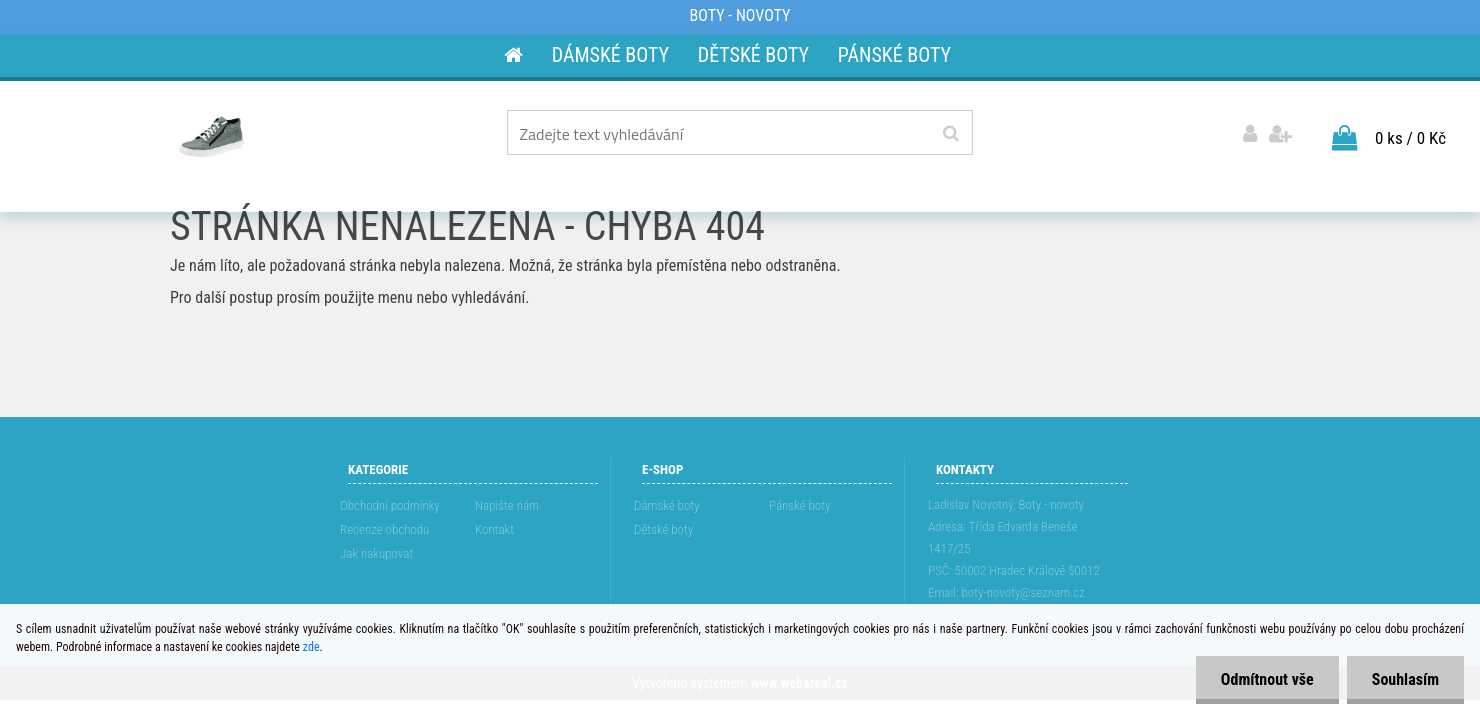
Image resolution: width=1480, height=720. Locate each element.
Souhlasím (1405, 679)
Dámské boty (667, 505)
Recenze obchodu (384, 529)
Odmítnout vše (1267, 679)
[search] (950, 134)
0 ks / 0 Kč (1410, 138)
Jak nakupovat (376, 553)
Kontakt (494, 529)
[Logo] (211, 136)
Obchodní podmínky (390, 505)
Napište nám (507, 505)
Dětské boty (663, 529)
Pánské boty (799, 505)
